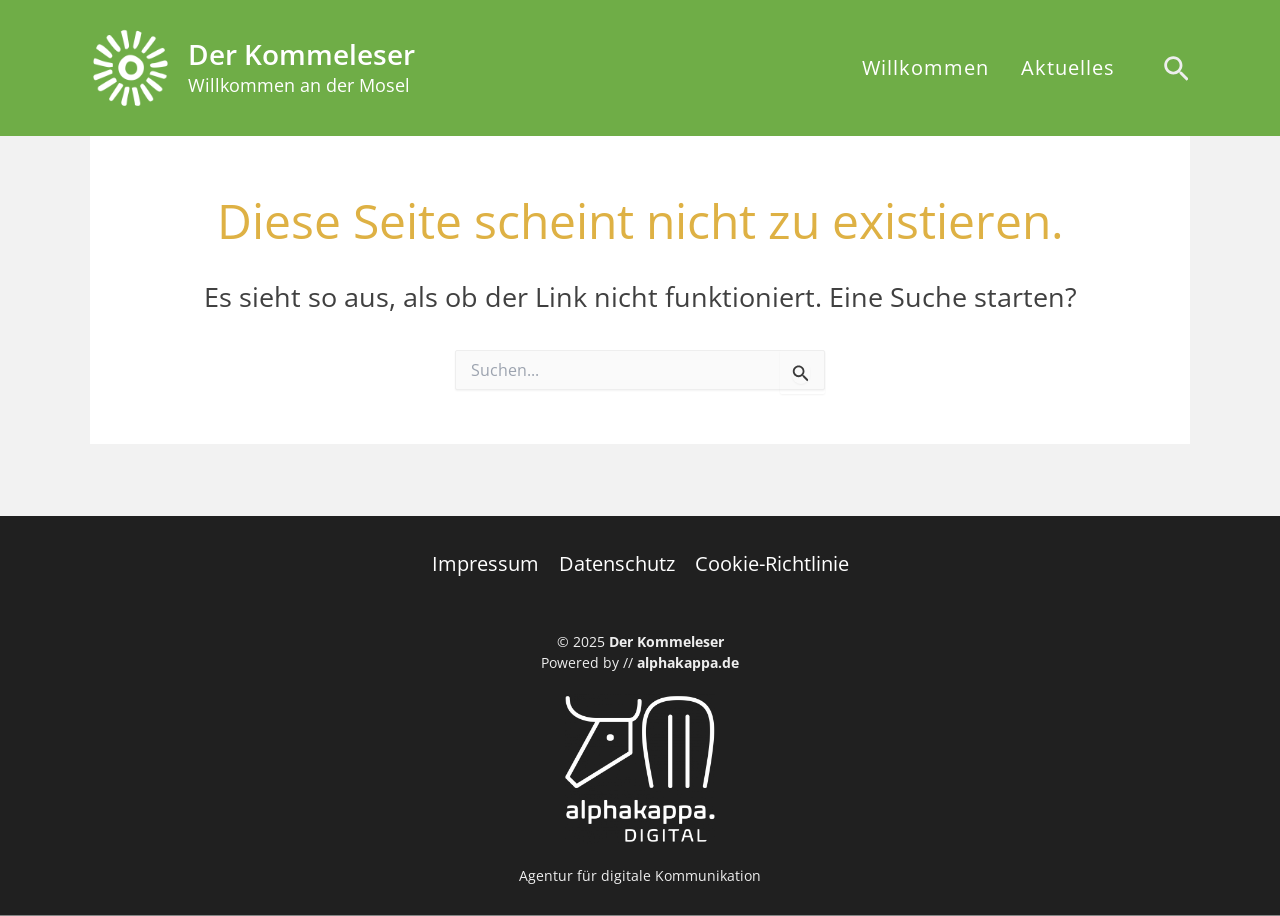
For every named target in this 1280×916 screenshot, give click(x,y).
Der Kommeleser (301, 54)
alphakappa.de (688, 662)
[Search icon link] (1176, 71)
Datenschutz (617, 563)
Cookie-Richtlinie (772, 563)
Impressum (485, 563)
